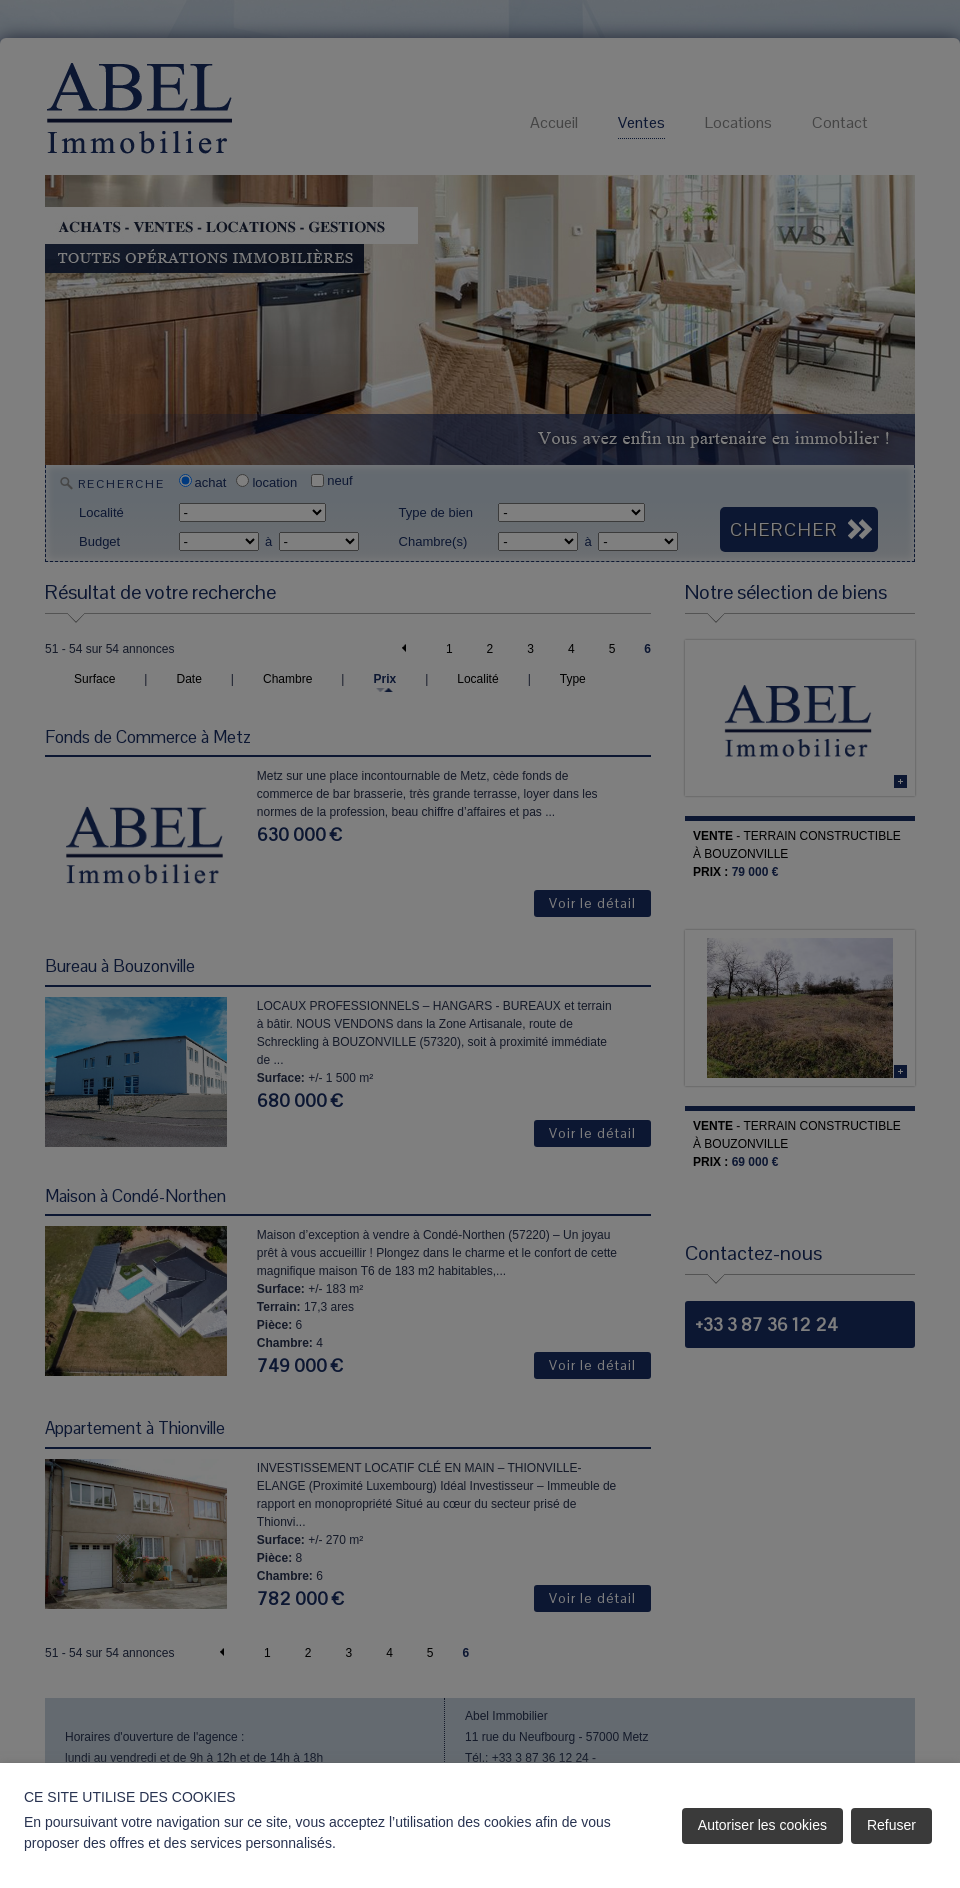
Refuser (891, 1825)
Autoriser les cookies (762, 1825)
